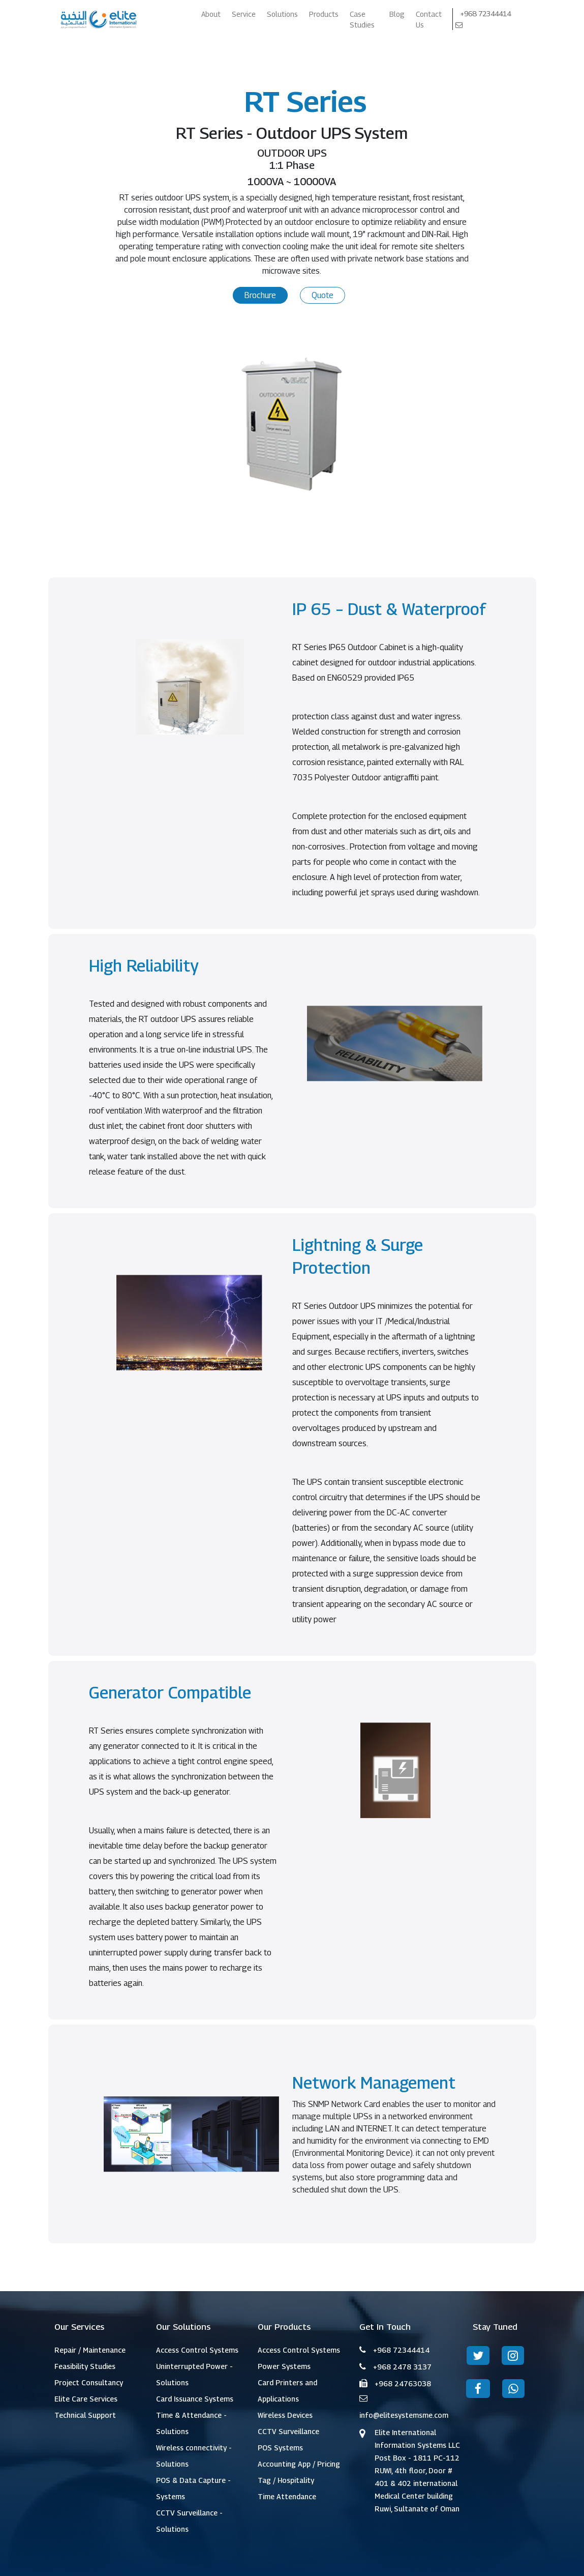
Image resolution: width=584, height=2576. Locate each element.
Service (244, 14)
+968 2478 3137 (402, 2366)
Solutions (282, 14)
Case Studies (362, 19)
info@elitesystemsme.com (403, 2415)
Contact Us (429, 19)
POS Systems (280, 2447)
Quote (322, 295)
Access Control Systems (197, 2350)
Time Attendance (287, 2496)
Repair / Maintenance (90, 2350)
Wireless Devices (285, 2415)
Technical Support (85, 2415)
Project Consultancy (88, 2382)
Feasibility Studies (84, 2366)
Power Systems (284, 2366)
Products (324, 14)
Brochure (260, 295)
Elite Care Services (85, 2398)
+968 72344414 (485, 13)
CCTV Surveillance (288, 2431)
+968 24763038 (403, 2383)
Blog (397, 14)
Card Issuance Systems (194, 2398)
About (211, 14)
